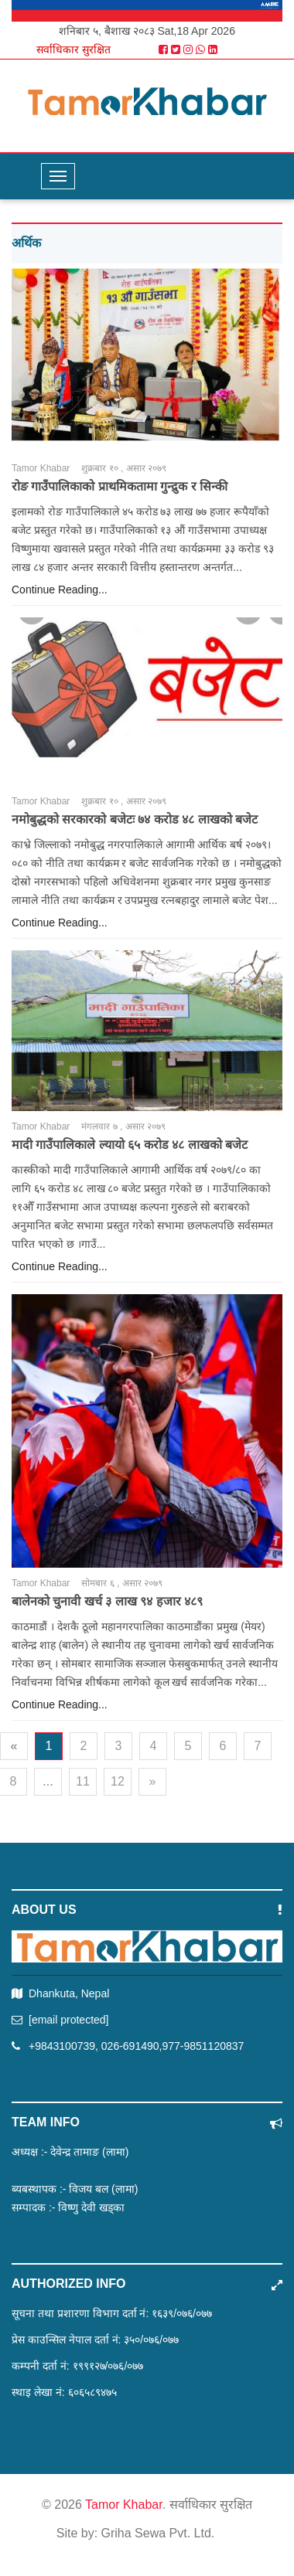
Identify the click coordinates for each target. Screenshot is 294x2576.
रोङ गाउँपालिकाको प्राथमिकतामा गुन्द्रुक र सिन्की (119, 486)
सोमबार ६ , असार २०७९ (121, 1583)
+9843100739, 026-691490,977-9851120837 (136, 2046)
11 (83, 1781)
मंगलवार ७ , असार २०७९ (123, 1126)
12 (118, 1781)
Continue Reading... (60, 589)
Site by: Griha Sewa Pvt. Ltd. (135, 2533)
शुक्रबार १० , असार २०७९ (123, 468)
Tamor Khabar (41, 468)
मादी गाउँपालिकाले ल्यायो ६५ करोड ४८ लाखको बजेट (130, 1144)
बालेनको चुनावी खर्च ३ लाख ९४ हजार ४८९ (107, 1601)
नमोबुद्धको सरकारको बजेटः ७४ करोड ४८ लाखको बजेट (135, 819)
